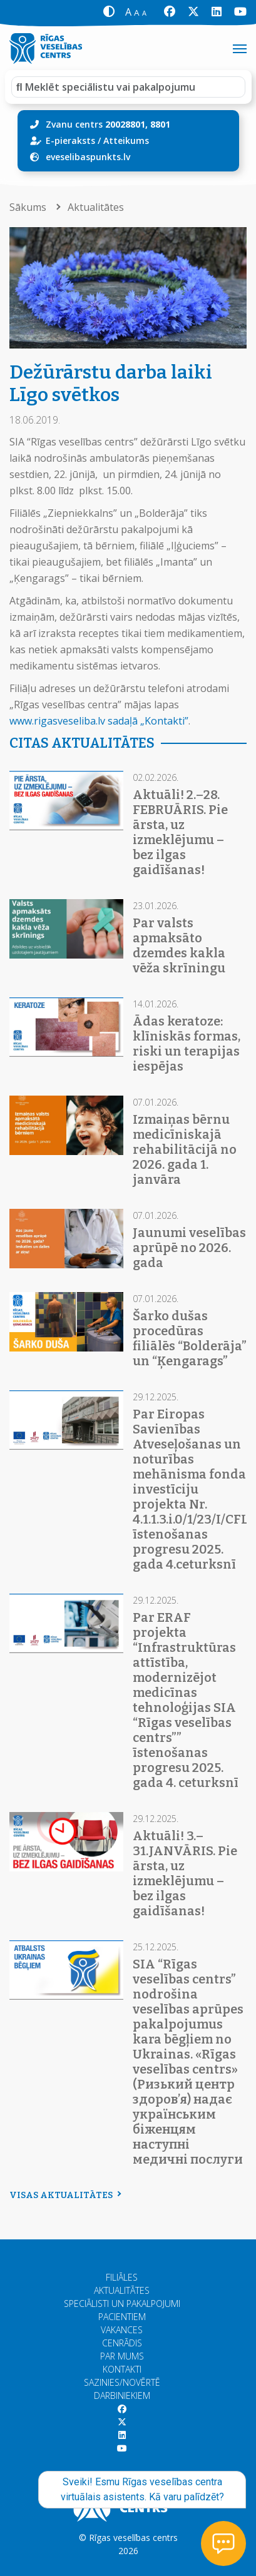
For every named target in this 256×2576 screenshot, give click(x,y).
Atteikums (126, 140)
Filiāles (122, 2277)
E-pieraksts (70, 140)
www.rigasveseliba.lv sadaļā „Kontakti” (98, 721)
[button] (109, 12)
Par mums (122, 2356)
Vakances (122, 2330)
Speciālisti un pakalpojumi (122, 2303)
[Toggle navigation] (240, 48)
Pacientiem (122, 2317)
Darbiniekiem (122, 2395)
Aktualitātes (96, 207)
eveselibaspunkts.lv (88, 157)
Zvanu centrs (108, 124)
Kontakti (122, 2369)
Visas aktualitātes (63, 2195)
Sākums (29, 207)
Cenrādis (122, 2343)
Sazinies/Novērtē (122, 2382)
